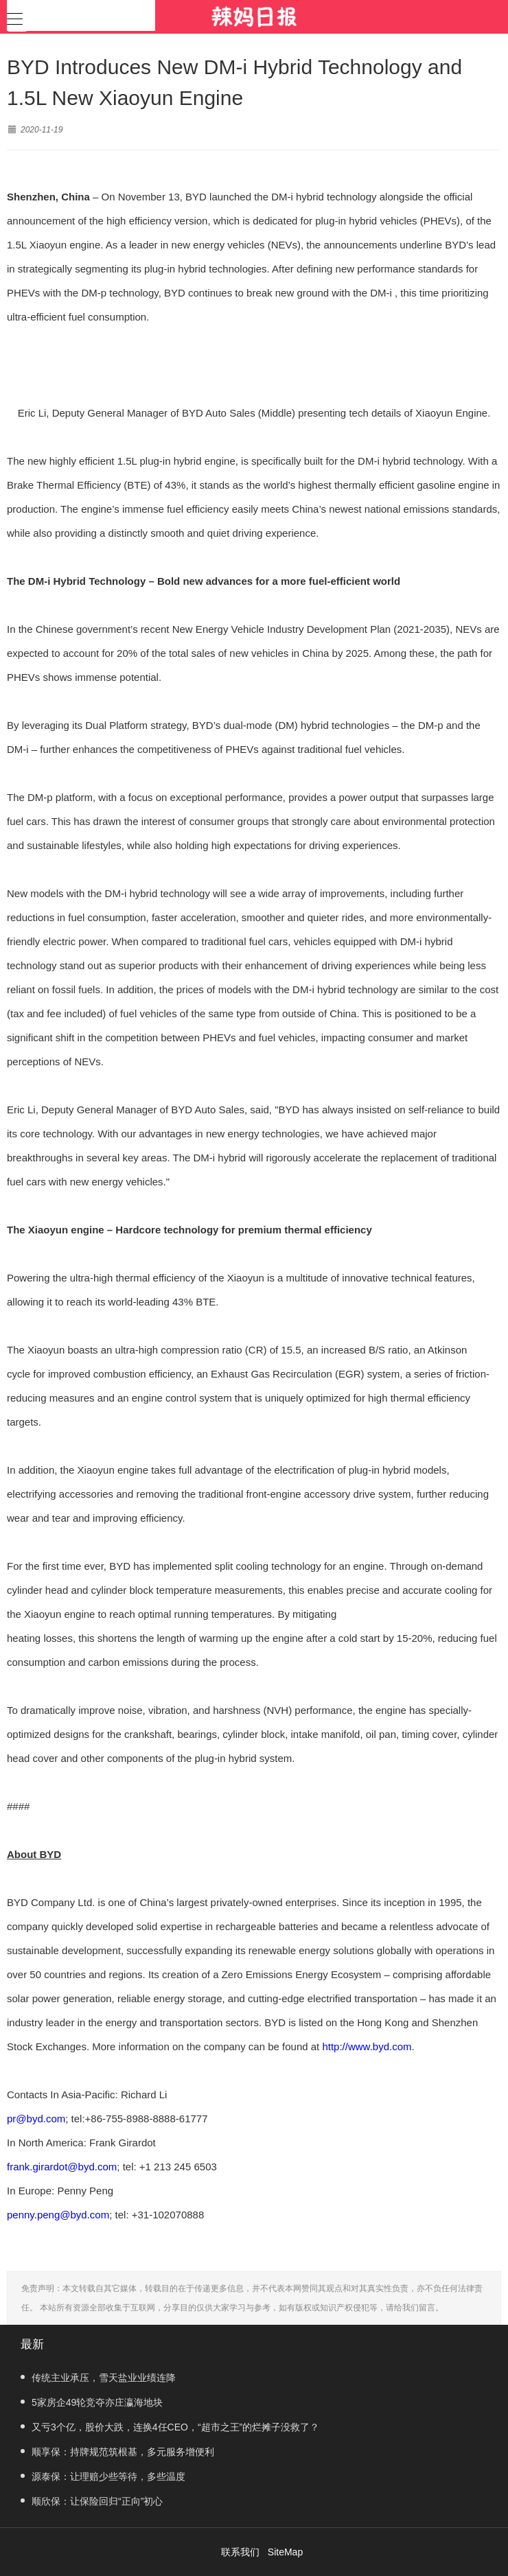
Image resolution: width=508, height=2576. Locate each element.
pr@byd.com (36, 2118)
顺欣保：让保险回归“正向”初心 (92, 2501)
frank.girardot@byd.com (62, 2166)
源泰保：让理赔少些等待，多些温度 (103, 2476)
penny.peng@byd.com (58, 2214)
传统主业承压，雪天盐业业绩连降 (98, 2377)
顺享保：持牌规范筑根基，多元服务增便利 (117, 2451)
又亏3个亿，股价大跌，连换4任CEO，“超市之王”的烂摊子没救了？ (170, 2427)
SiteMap (285, 2551)
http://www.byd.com (366, 2046)
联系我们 (240, 2551)
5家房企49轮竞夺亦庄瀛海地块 (92, 2402)
